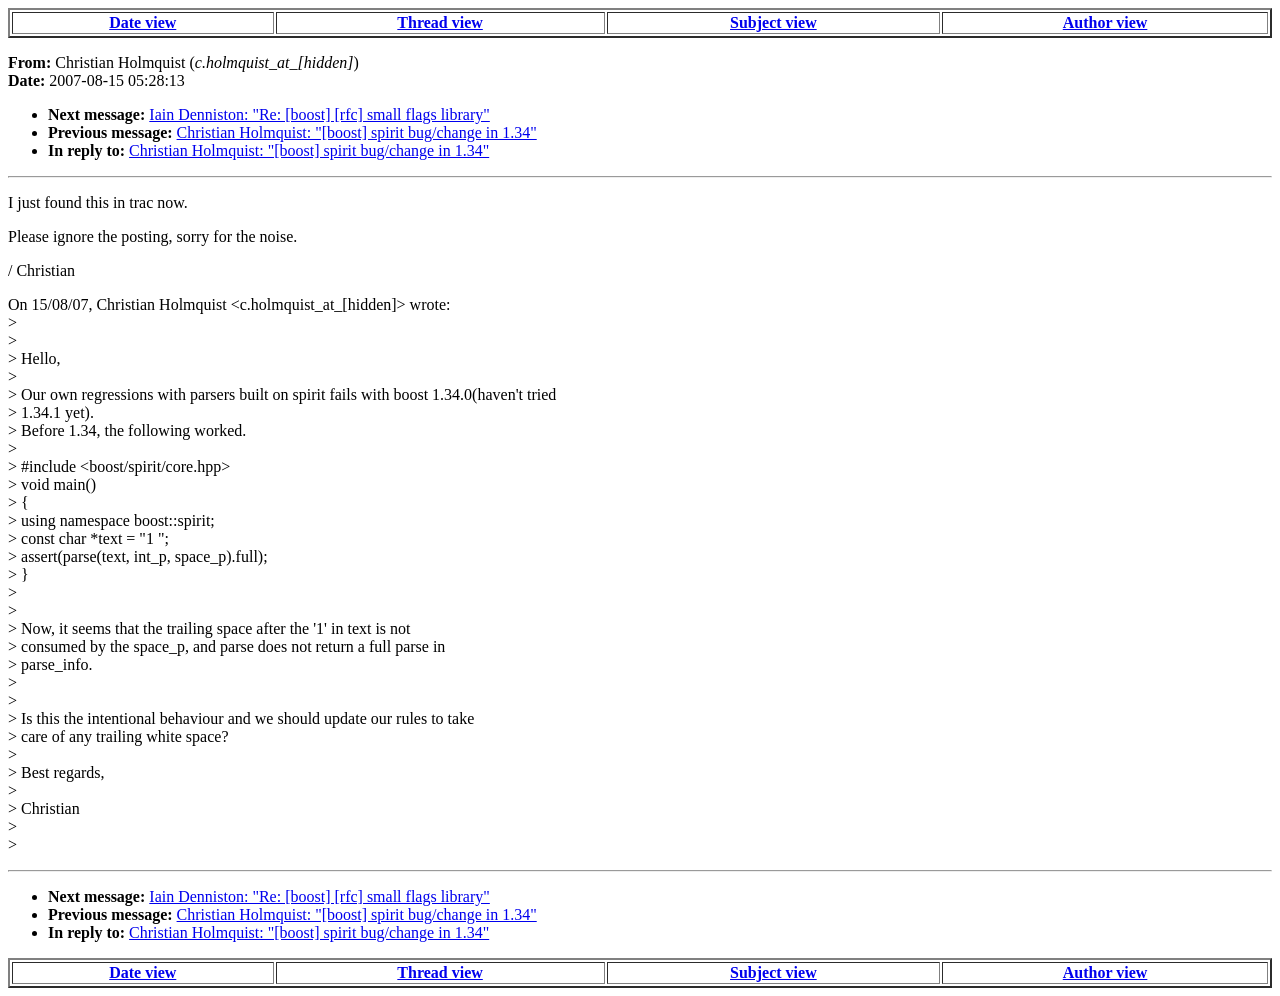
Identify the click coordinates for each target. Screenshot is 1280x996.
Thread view (439, 22)
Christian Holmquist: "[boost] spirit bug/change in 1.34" (357, 132)
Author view (1105, 22)
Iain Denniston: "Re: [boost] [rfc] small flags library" (319, 114)
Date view (142, 22)
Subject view (773, 22)
